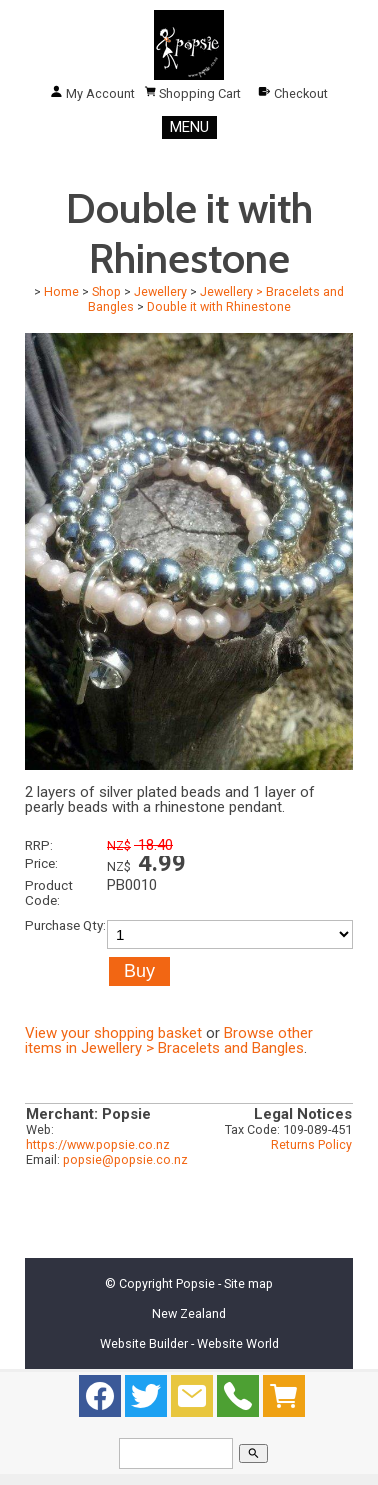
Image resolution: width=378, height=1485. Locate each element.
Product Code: (49, 892)
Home (61, 291)
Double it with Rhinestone (219, 306)
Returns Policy (311, 1144)
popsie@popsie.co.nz (125, 1159)
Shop (106, 291)
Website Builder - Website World (189, 1343)
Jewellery (160, 291)
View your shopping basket (113, 1033)
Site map (248, 1283)
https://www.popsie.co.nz (98, 1144)
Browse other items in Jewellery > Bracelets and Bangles (169, 1040)
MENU (189, 127)
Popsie (195, 1283)
